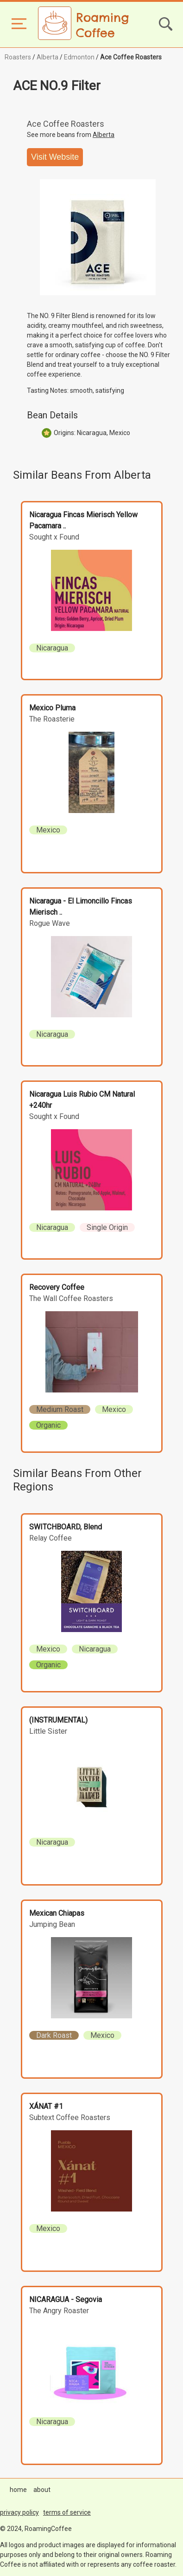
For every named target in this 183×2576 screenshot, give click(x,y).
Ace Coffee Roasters (131, 57)
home (18, 2489)
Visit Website (55, 157)
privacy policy (19, 2512)
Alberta (47, 57)
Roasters (18, 57)
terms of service (67, 2512)
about (41, 2489)
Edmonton (79, 57)
